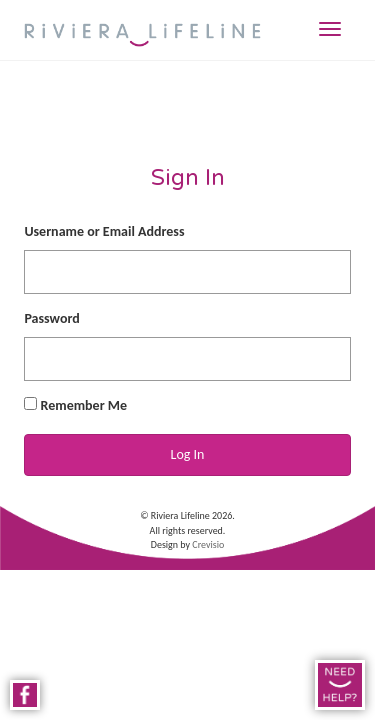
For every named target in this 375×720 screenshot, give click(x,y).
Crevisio (208, 544)
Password (51, 318)
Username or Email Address (104, 231)
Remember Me (75, 405)
